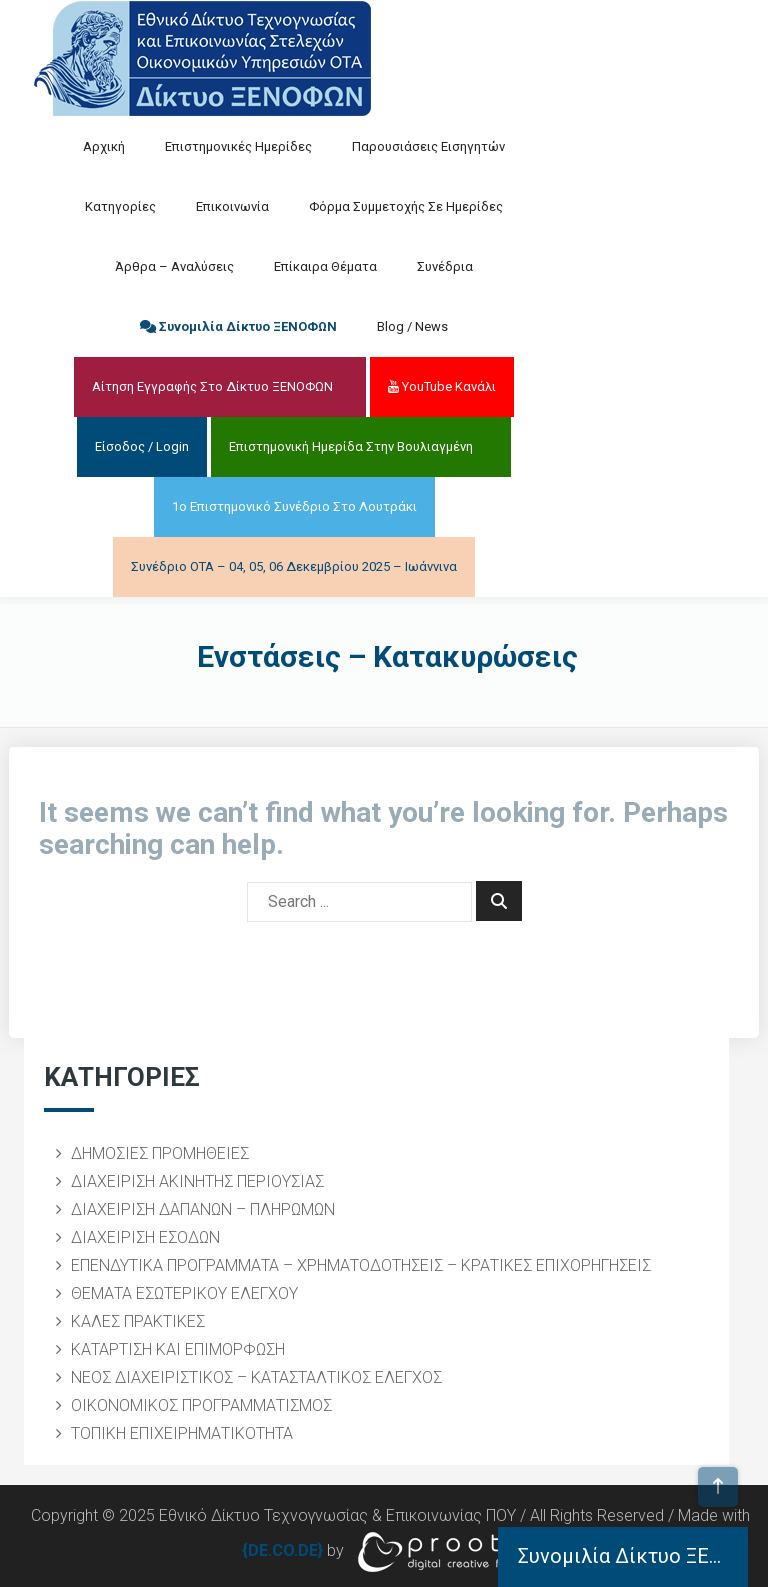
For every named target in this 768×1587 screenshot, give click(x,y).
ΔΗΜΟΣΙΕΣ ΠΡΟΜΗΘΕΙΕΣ (160, 1153)
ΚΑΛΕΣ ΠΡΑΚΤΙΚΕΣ (138, 1321)
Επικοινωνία (232, 206)
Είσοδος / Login (142, 446)
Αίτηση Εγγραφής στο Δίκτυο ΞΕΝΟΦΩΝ (212, 386)
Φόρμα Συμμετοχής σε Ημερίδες (406, 206)
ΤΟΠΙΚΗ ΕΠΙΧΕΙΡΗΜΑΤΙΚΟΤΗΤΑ (182, 1433)
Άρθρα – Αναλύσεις (174, 266)
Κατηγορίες (120, 206)
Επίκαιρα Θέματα (325, 266)
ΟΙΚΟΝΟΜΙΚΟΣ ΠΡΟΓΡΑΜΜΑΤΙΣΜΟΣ (201, 1405)
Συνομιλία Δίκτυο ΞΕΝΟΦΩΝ (238, 326)
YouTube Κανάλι (442, 386)
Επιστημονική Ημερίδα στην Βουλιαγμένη (351, 446)
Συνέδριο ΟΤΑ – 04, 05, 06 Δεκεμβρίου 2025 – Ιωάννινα (294, 566)
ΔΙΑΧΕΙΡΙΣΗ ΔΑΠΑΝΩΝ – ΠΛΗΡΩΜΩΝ (203, 1209)
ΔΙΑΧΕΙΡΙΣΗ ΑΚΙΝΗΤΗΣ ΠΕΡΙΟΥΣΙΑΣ (197, 1181)
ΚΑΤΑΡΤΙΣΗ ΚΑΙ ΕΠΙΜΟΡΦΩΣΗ (178, 1349)
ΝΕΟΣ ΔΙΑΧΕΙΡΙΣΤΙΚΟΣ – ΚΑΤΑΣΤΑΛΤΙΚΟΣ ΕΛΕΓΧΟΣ (256, 1377)
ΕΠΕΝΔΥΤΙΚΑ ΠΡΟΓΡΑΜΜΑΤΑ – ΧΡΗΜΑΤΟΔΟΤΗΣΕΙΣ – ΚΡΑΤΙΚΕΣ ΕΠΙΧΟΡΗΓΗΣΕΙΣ (361, 1265)
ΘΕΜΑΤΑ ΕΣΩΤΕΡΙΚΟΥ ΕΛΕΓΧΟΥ (184, 1293)
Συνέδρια (445, 266)
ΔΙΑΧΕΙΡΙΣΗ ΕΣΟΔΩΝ (145, 1237)
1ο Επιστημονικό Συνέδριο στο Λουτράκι (294, 506)
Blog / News (412, 326)
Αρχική (104, 146)
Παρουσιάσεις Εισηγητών (428, 146)
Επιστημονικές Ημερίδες (238, 146)
